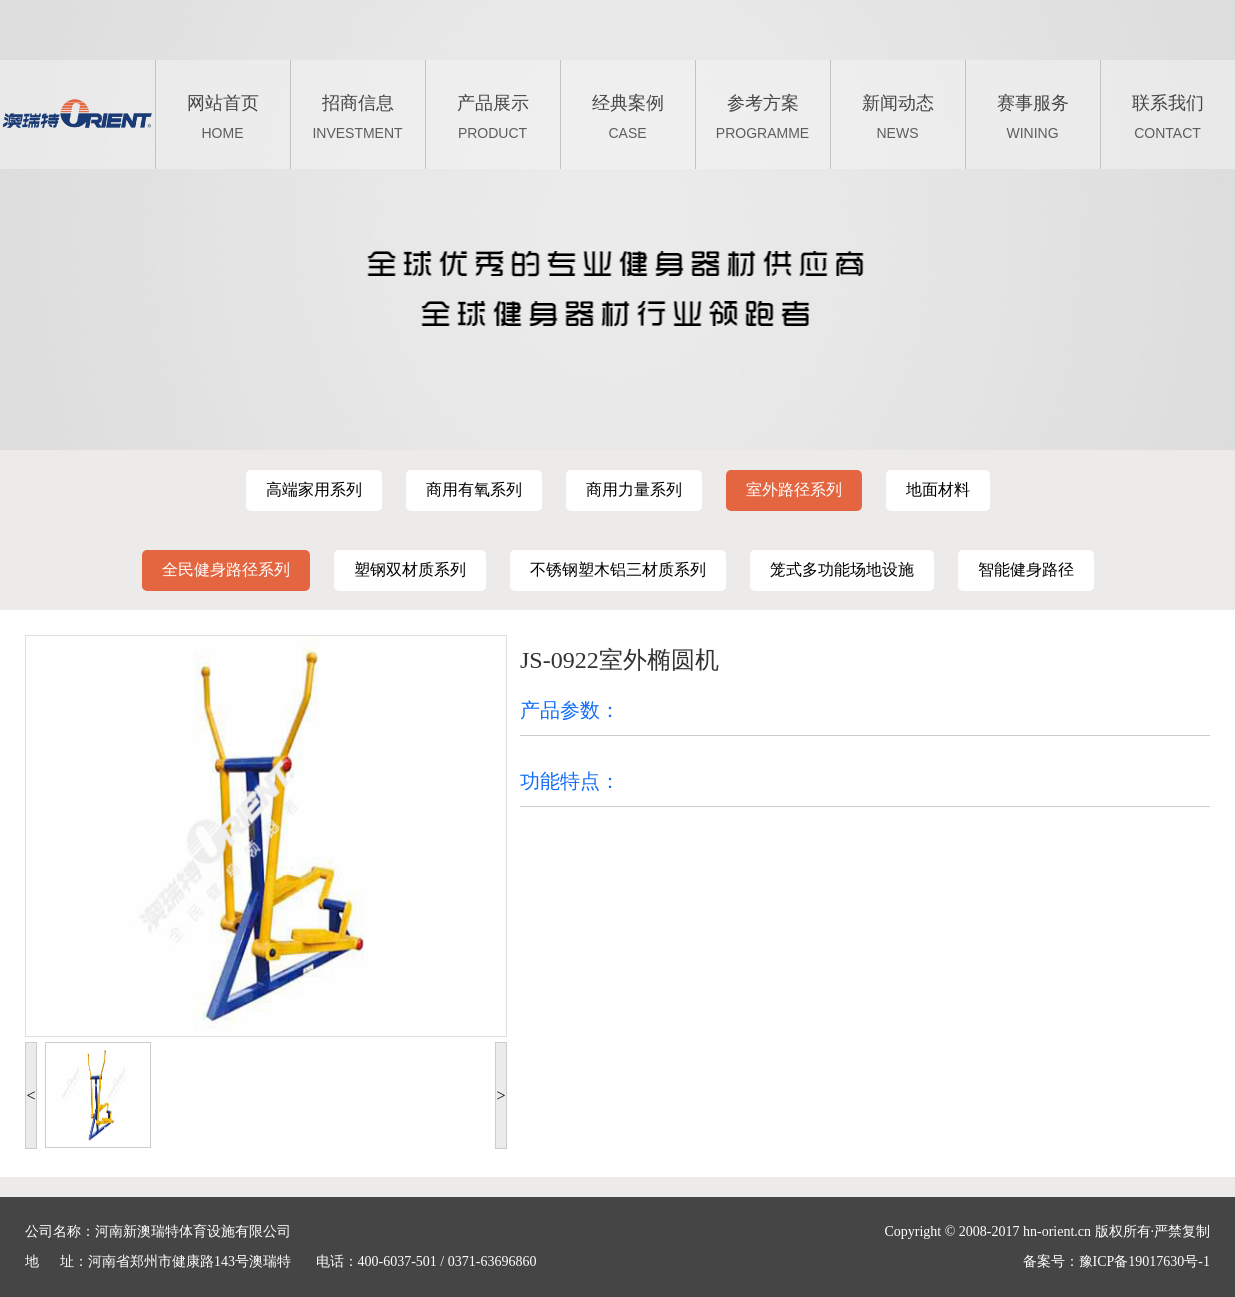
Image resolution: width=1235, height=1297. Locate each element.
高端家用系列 (314, 489)
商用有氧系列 (474, 489)
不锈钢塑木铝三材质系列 (618, 569)
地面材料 (938, 489)
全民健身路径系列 (226, 569)
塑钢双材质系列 (410, 569)
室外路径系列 (794, 489)
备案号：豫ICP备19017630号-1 (1116, 1261)
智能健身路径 (1026, 569)
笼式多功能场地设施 (842, 569)
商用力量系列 (634, 489)
